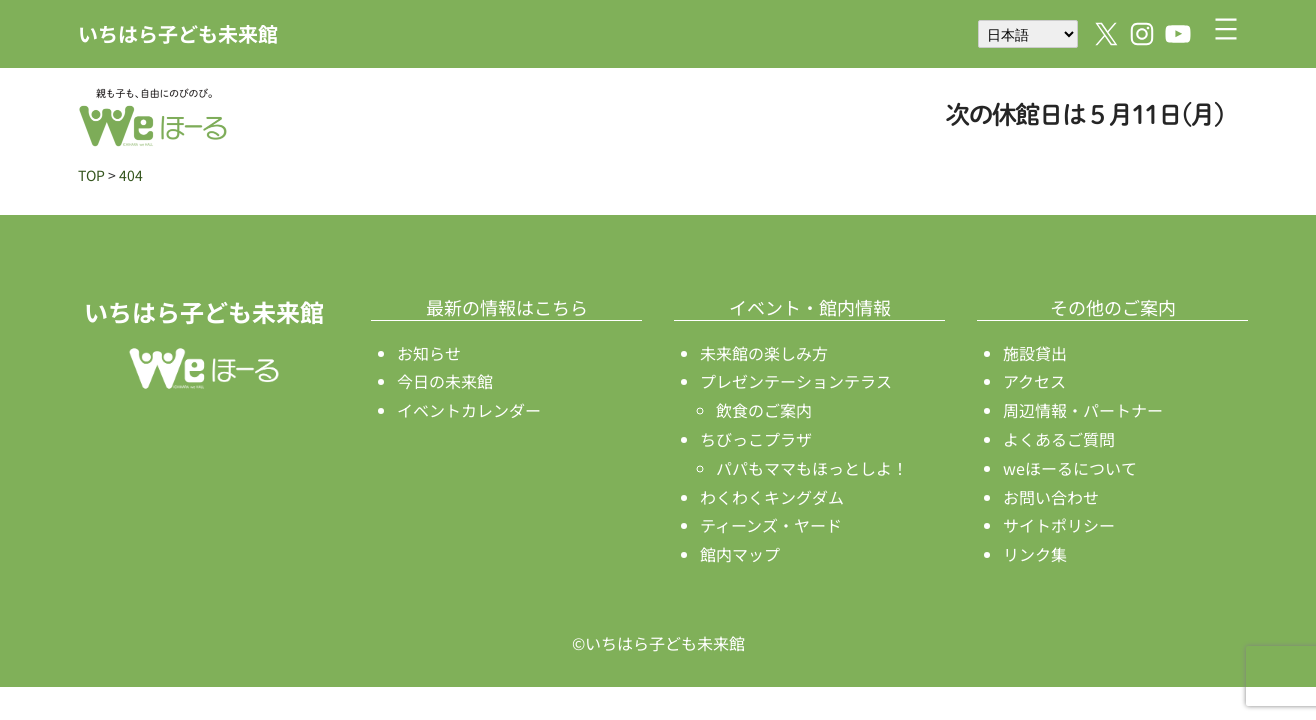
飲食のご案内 (764, 410)
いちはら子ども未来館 (178, 33)
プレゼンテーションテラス (796, 381)
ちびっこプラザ (756, 439)
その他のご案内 (1113, 307)
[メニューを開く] (1226, 29)
